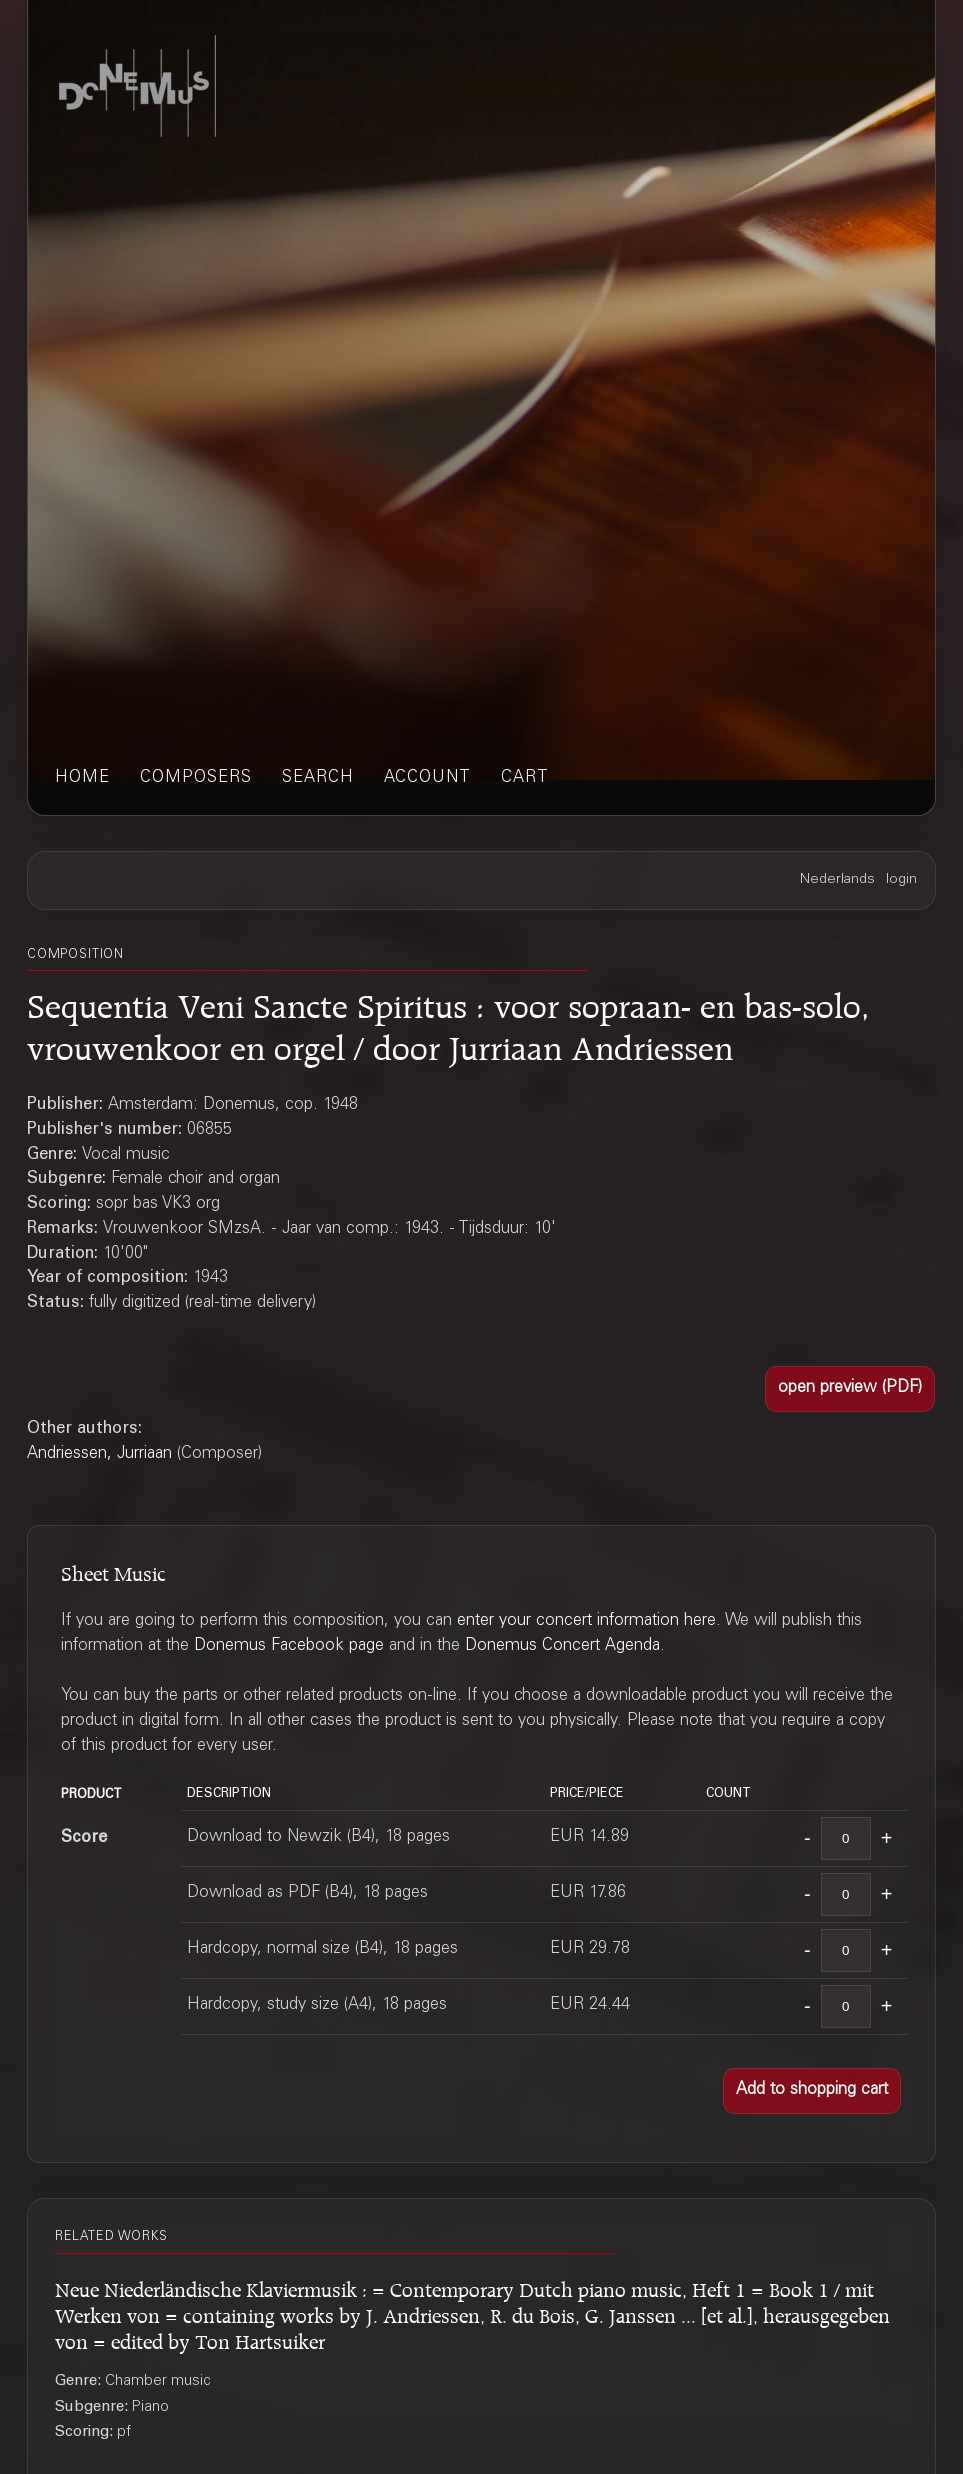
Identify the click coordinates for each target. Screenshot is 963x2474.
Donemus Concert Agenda (562, 1646)
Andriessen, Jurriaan (99, 1454)
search (318, 778)
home (82, 778)
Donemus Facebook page (289, 1646)
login (901, 880)
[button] (850, 1389)
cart (525, 778)
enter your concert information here (586, 1621)
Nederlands (837, 880)
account (427, 778)
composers (196, 778)
